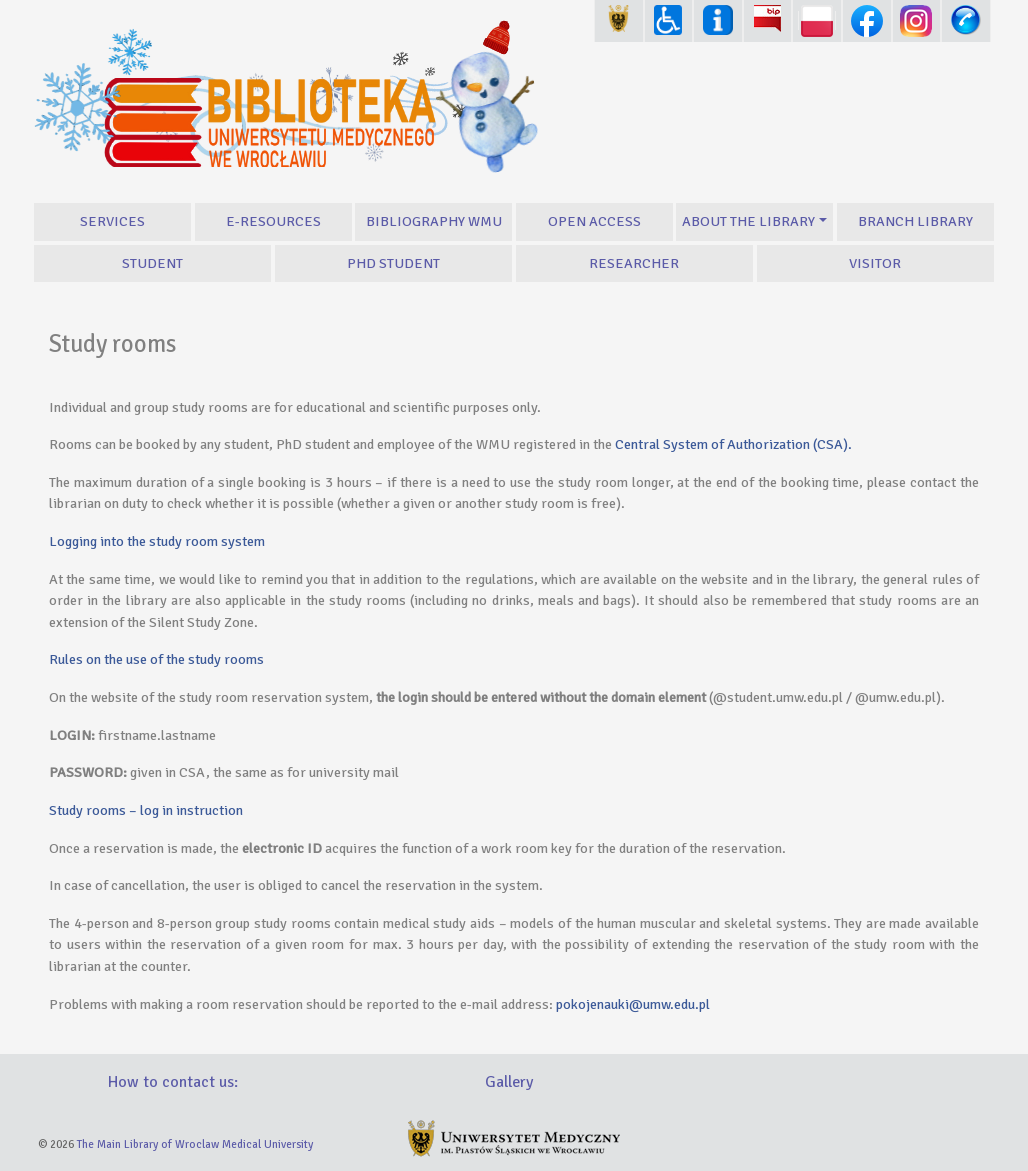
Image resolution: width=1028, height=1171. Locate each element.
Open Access (594, 221)
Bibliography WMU (434, 221)
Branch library (915, 221)
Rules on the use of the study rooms (156, 659)
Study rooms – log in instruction (146, 810)
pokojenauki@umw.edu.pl (633, 1004)
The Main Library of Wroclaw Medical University (195, 1144)
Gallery (509, 1082)
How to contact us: (173, 1082)
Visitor (875, 263)
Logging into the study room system (157, 541)
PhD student (393, 263)
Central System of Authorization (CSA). (733, 444)
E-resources (273, 221)
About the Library (748, 221)
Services (112, 221)
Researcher (634, 263)
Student (152, 263)
